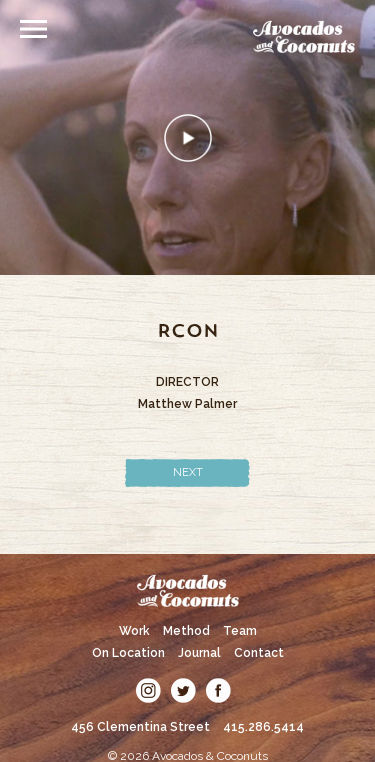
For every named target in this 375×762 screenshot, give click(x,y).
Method (186, 631)
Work (134, 631)
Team (240, 631)
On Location (128, 653)
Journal (199, 653)
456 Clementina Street (140, 727)
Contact (259, 653)
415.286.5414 (263, 727)
